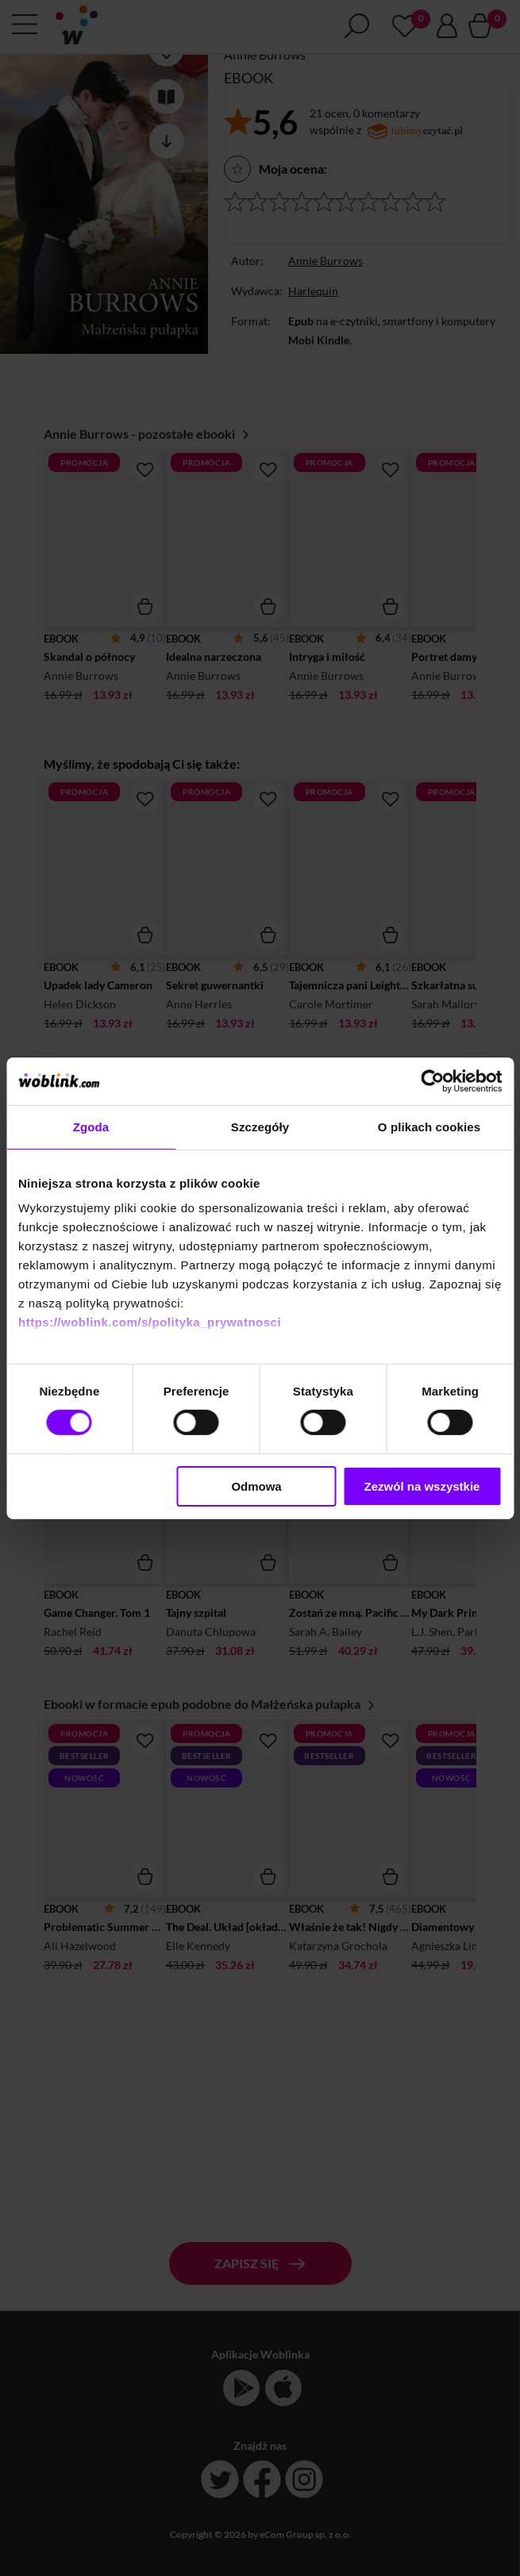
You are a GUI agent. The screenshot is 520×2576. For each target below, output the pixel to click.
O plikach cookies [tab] (429, 1126)
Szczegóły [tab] (260, 1126)
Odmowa (256, 1486)
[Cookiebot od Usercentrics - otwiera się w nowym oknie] (432, 1080)
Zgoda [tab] (91, 1126)
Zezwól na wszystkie (422, 1486)
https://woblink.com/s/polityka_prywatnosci (149, 1322)
